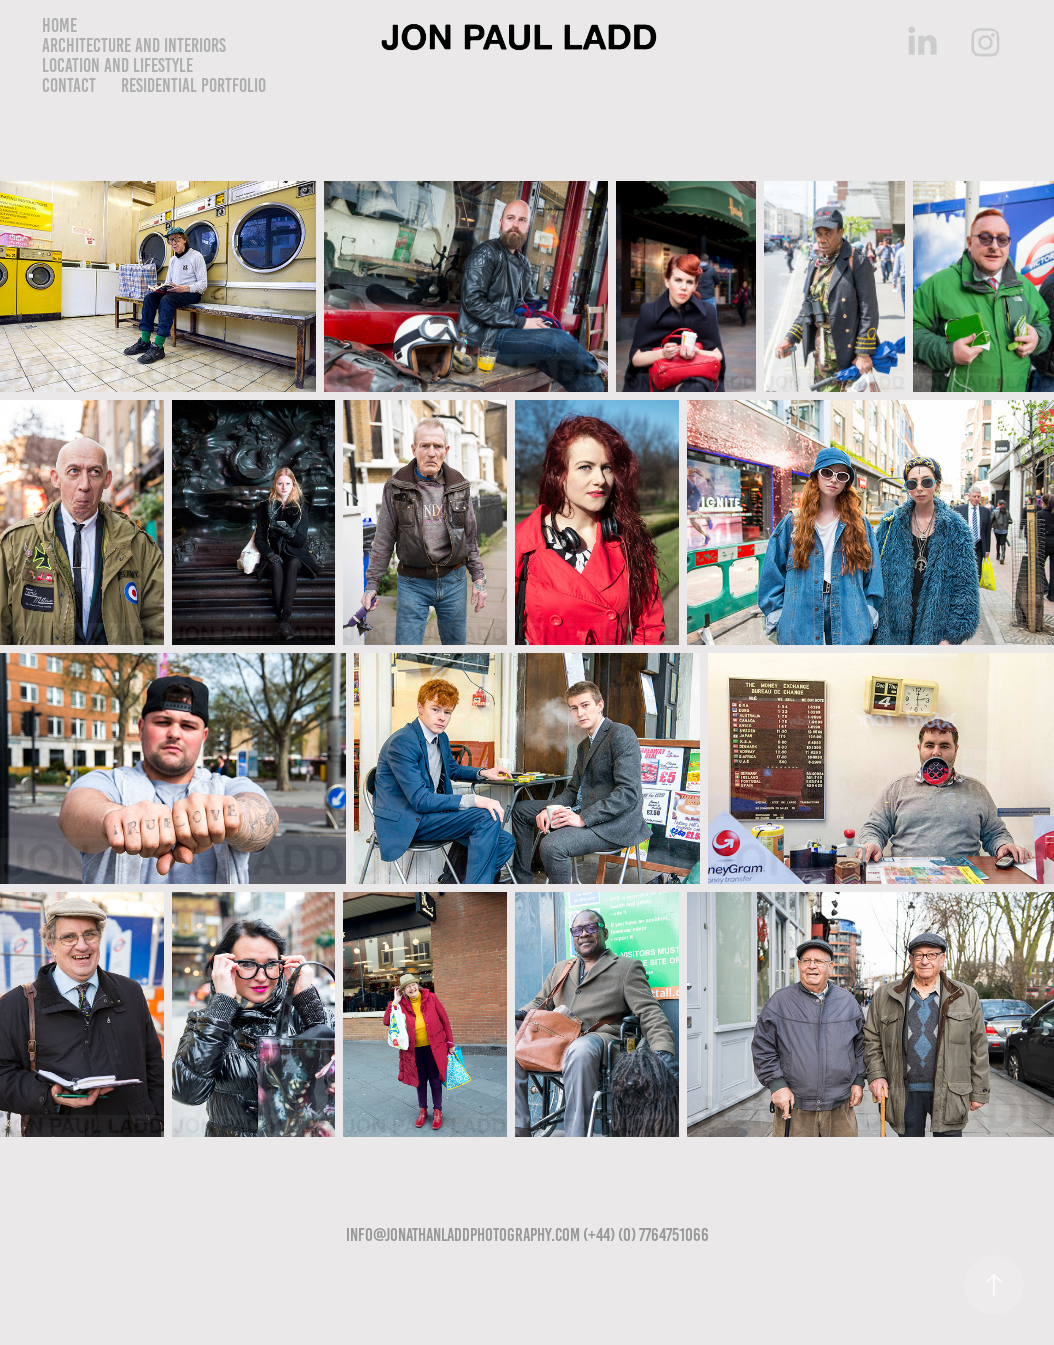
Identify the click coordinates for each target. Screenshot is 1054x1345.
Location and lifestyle (117, 65)
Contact (69, 85)
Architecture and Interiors (134, 45)
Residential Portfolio (193, 85)
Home (59, 25)
